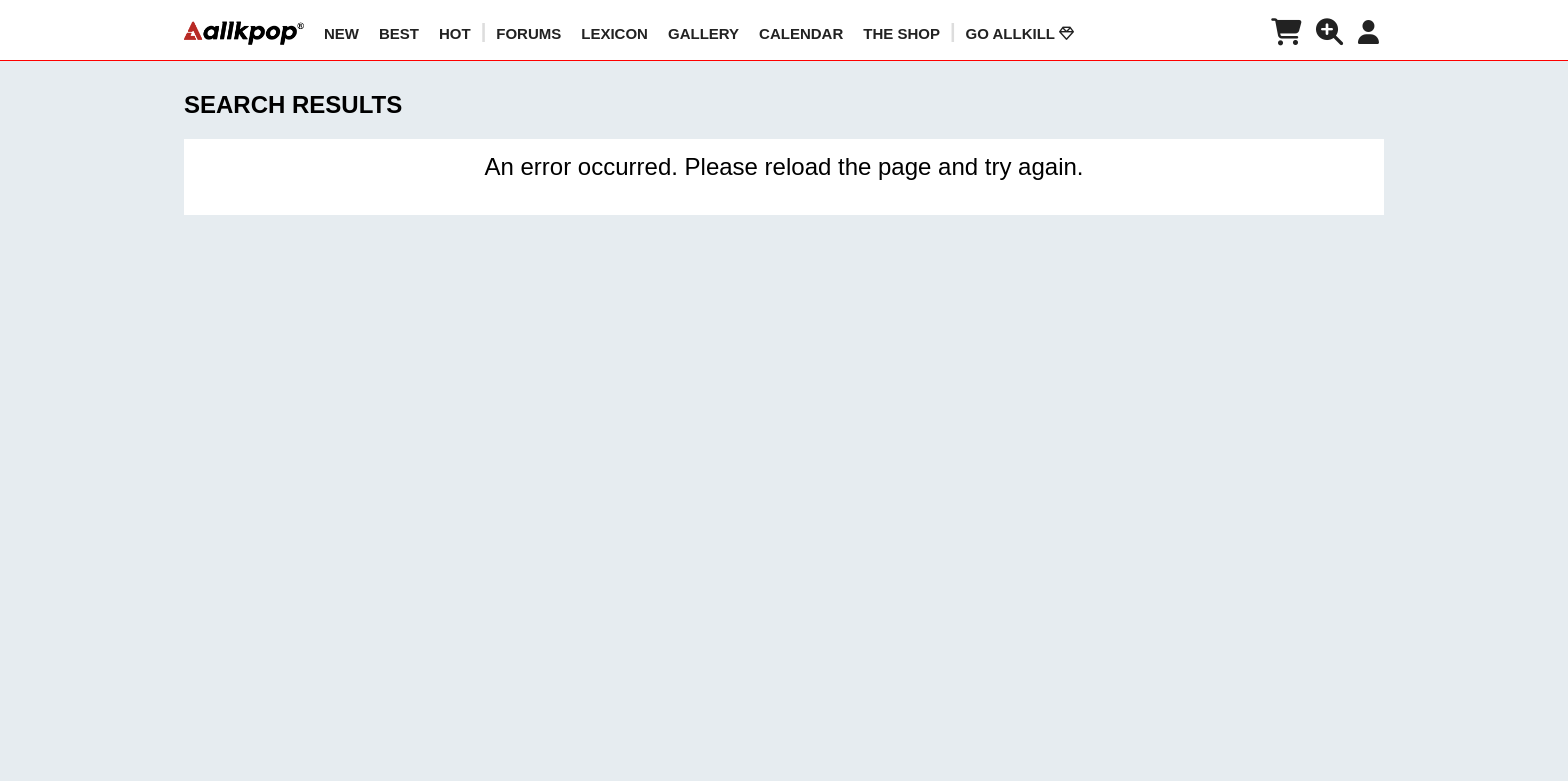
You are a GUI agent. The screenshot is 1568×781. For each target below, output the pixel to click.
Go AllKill (1020, 33)
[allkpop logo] (244, 33)
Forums (528, 33)
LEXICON (614, 33)
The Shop (901, 33)
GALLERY (703, 33)
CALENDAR (801, 33)
